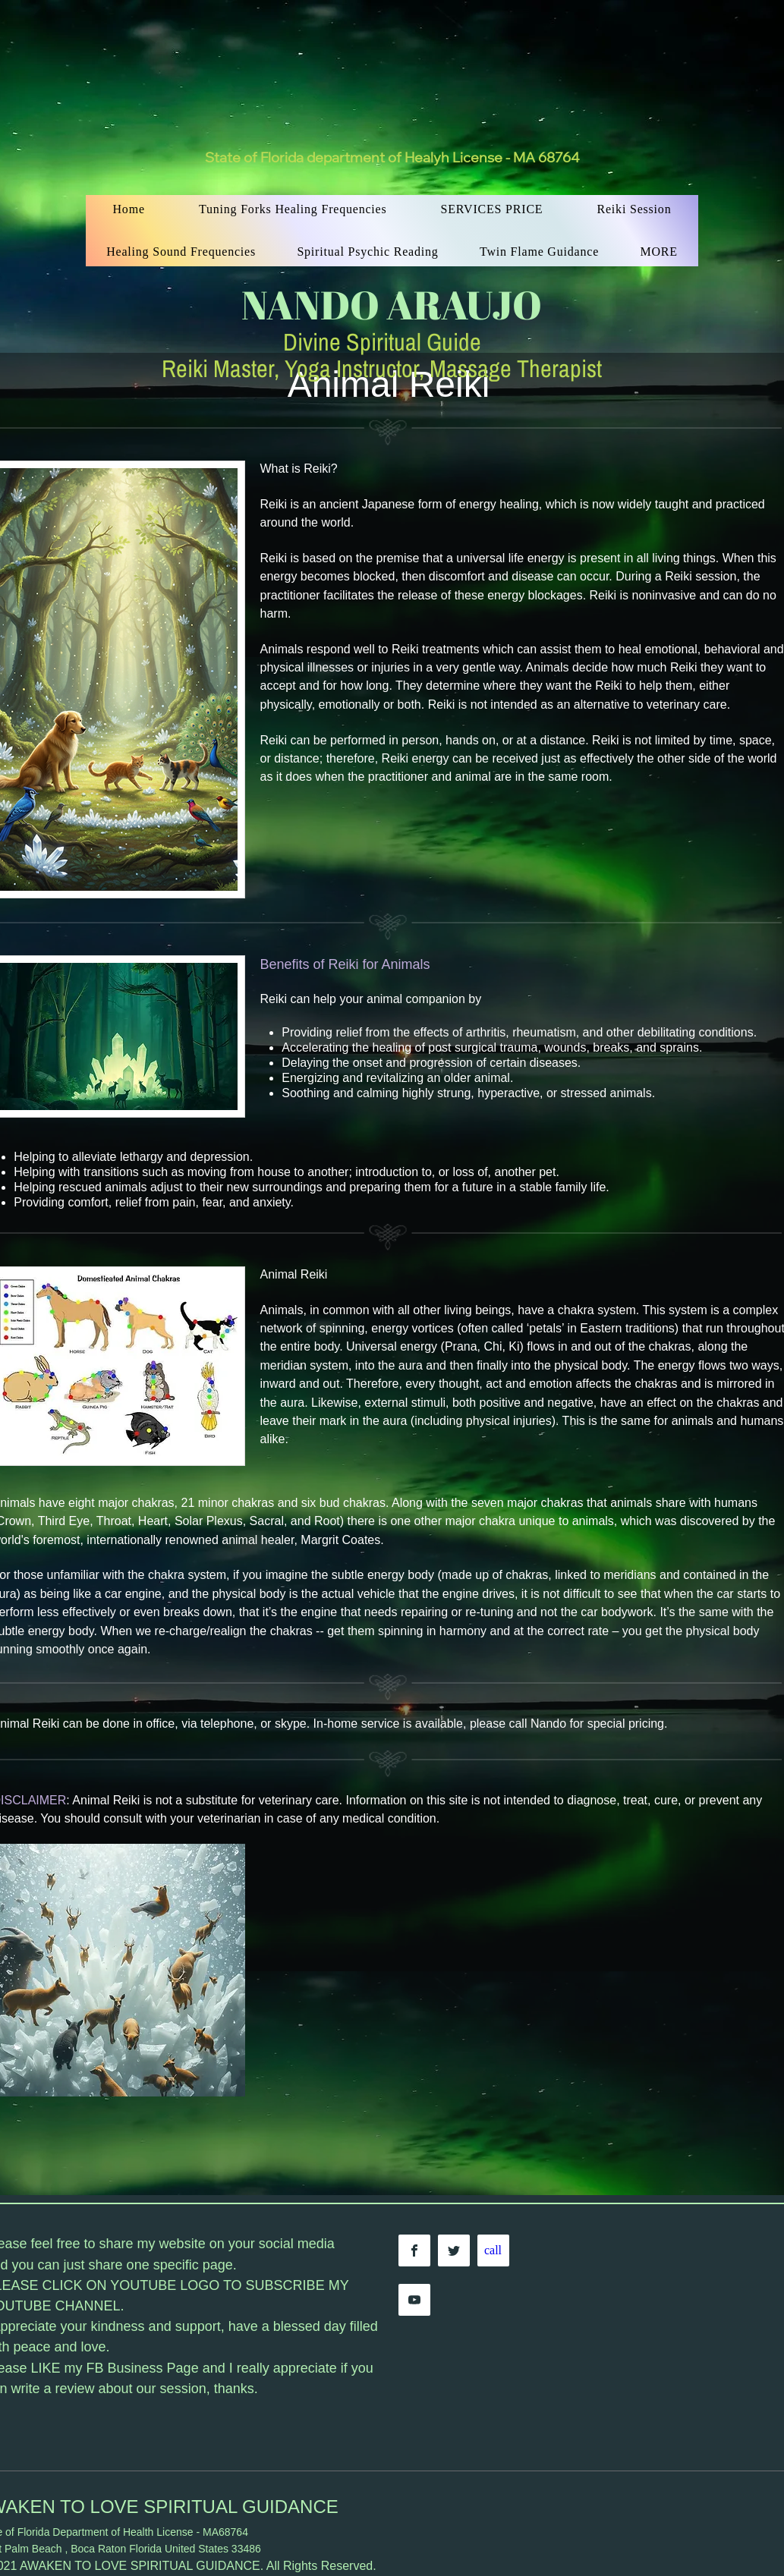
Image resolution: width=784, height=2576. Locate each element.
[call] (493, 2250)
